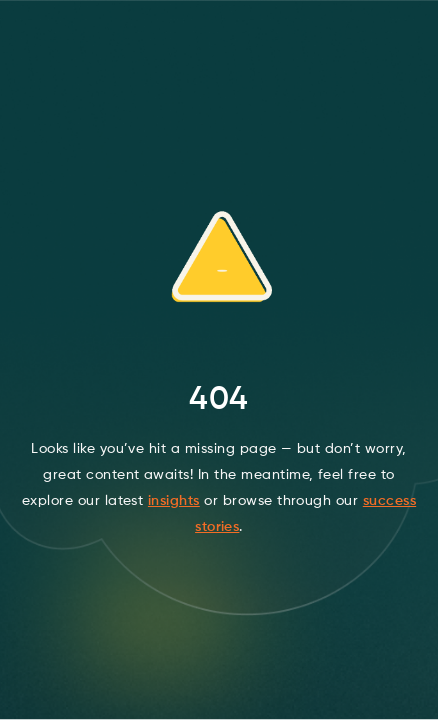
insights (174, 501)
